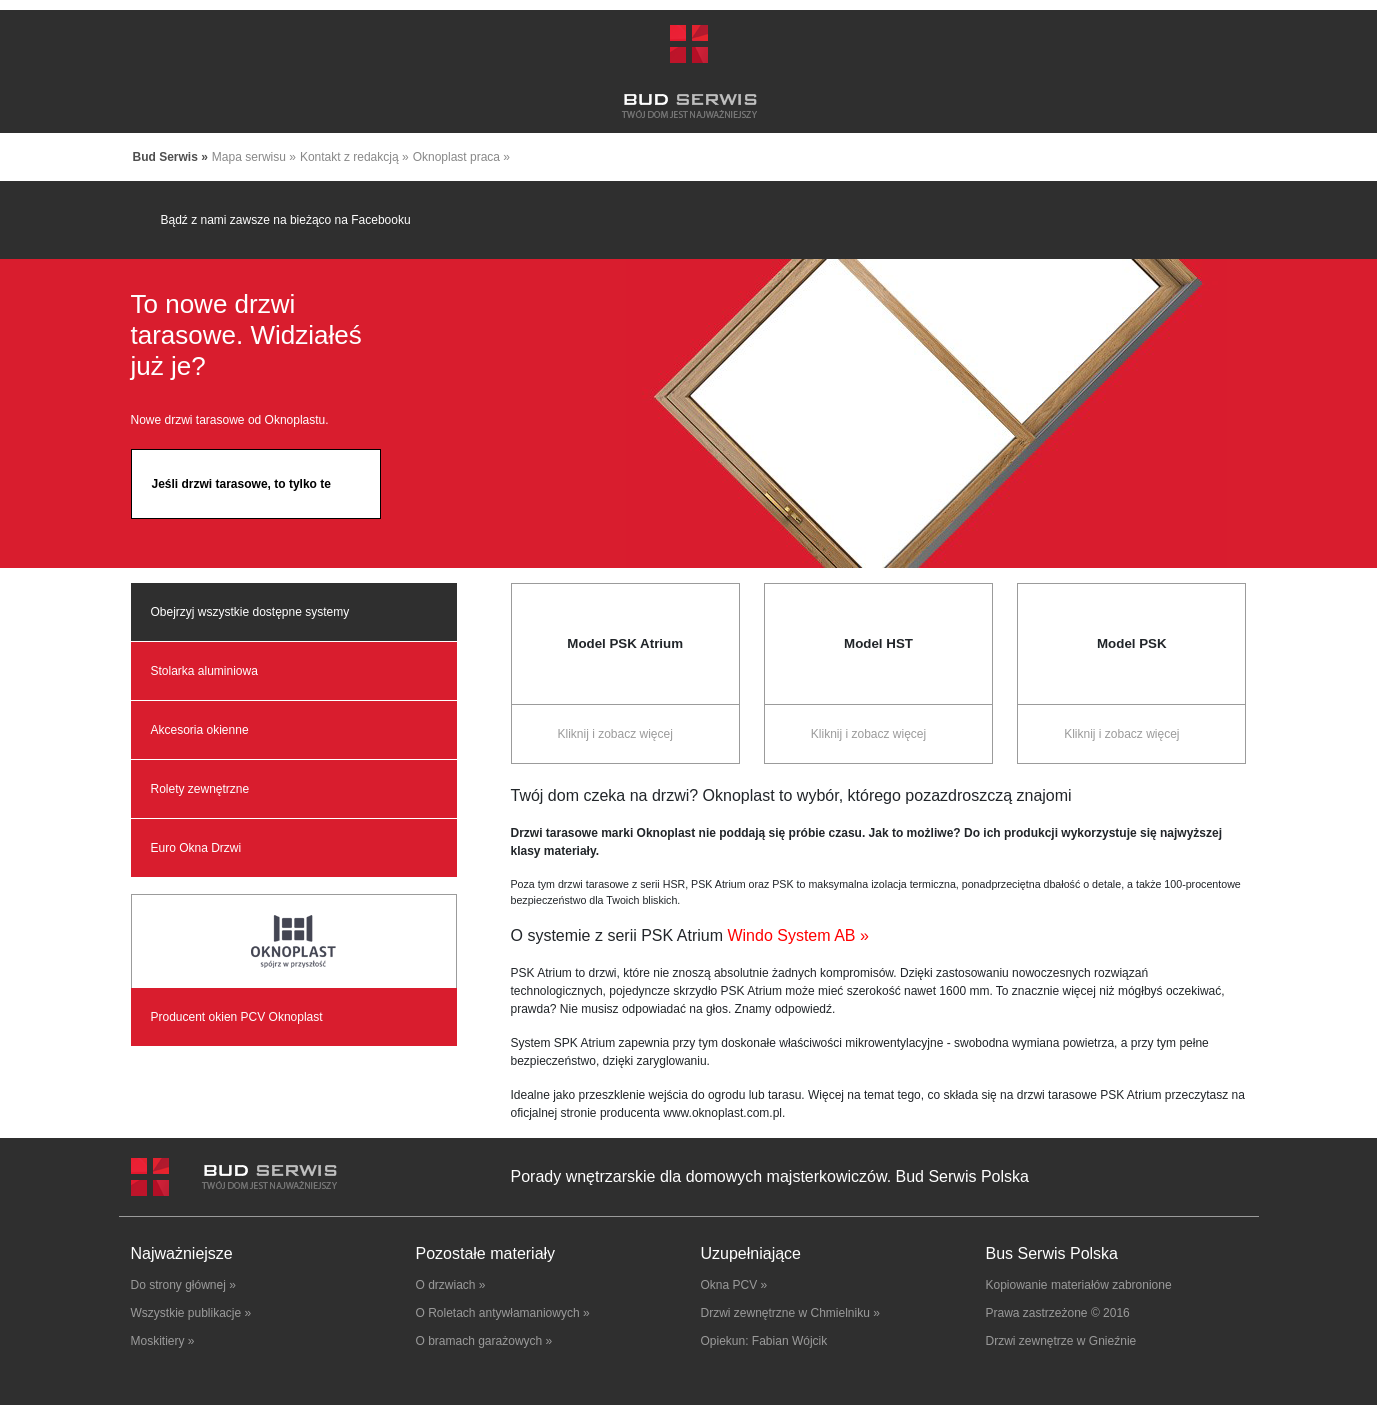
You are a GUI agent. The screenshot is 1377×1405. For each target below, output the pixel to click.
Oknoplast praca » (461, 157)
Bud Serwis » (170, 157)
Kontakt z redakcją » (354, 157)
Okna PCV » (734, 1285)
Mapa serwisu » (254, 157)
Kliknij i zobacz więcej (614, 734)
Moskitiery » (163, 1341)
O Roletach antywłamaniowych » (503, 1313)
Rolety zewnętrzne (200, 789)
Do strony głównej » (183, 1285)
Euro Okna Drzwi (196, 848)
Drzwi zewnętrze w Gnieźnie (1061, 1341)
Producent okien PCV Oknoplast (237, 1017)
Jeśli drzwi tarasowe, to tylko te (241, 484)
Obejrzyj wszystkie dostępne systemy (250, 612)
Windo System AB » (796, 935)
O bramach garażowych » (484, 1341)
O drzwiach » (451, 1285)
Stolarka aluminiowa (204, 671)
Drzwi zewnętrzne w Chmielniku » (790, 1313)
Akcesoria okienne (200, 730)
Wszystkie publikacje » (191, 1313)
